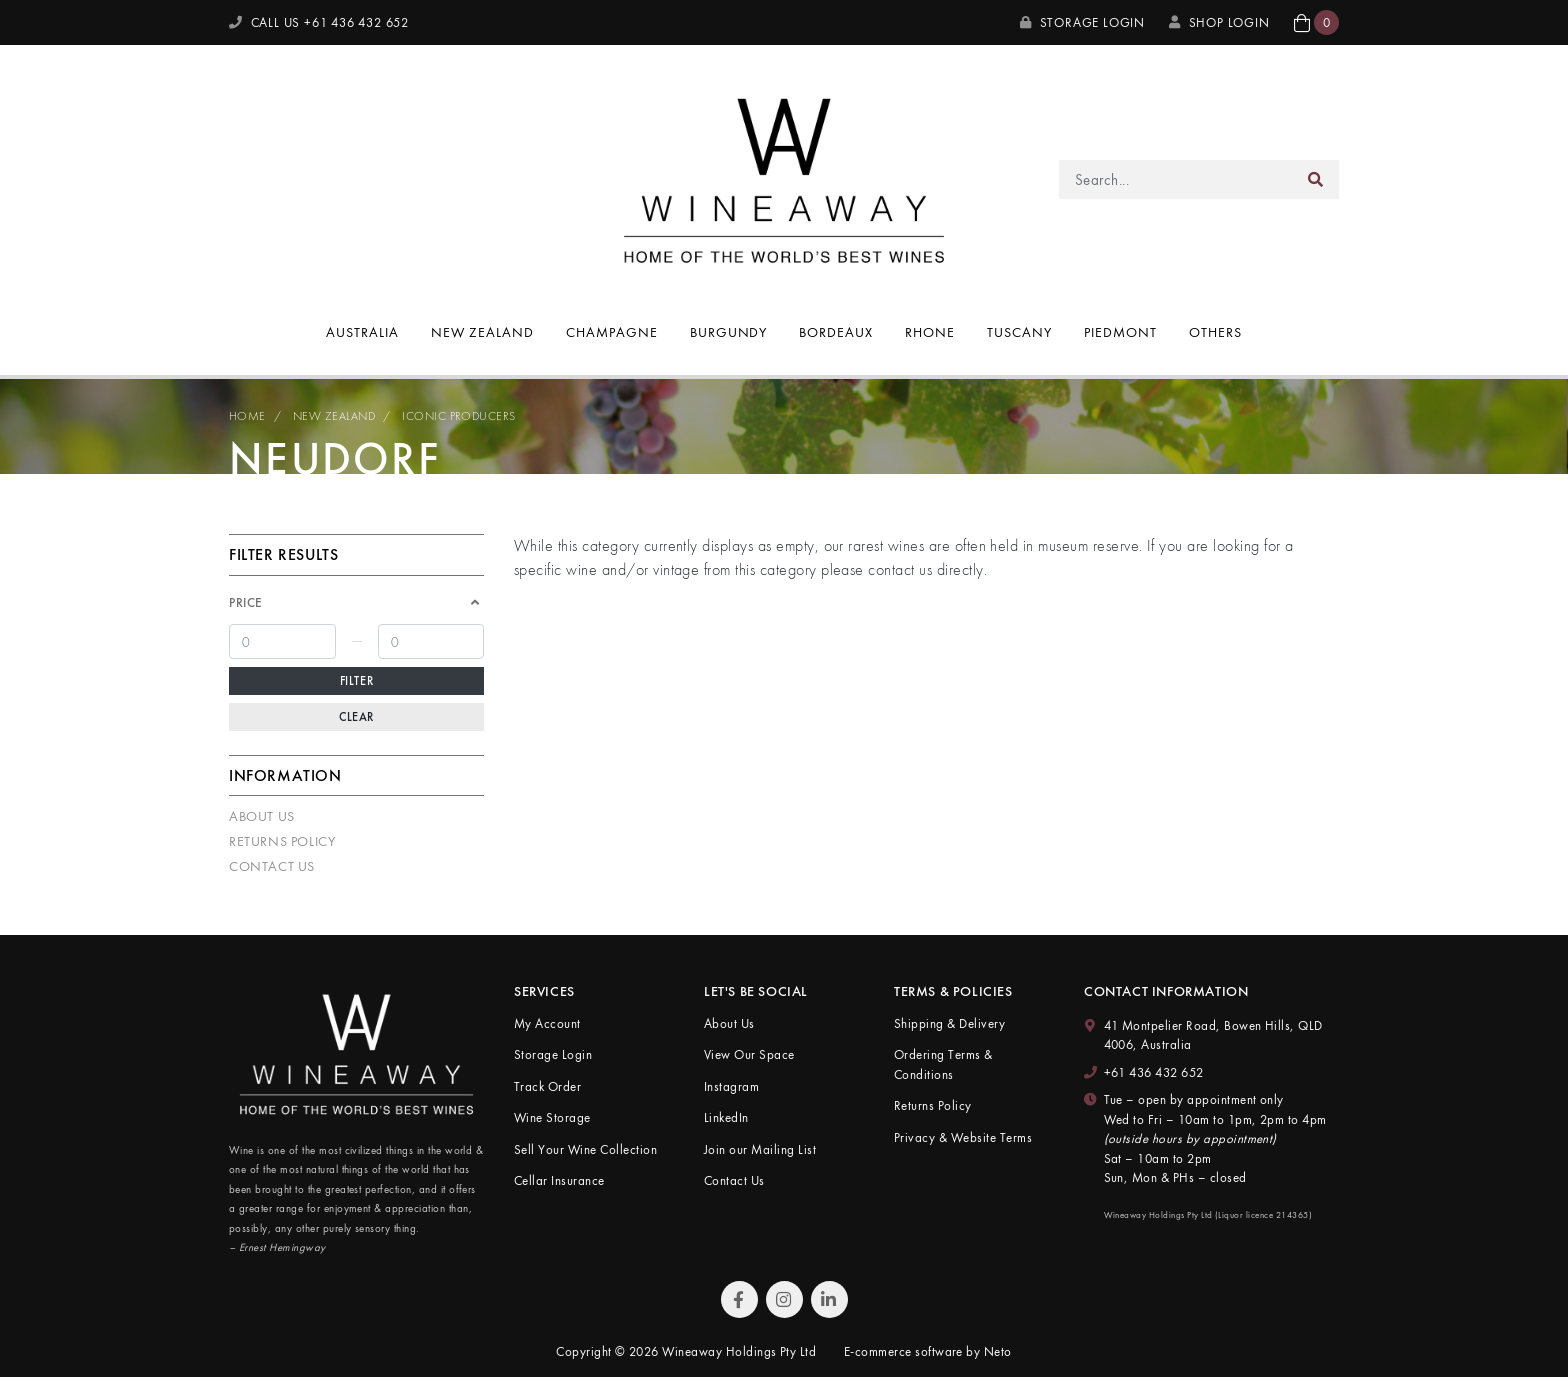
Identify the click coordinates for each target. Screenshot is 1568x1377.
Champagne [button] (612, 332)
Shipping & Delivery (949, 1023)
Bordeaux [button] (836, 332)
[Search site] (1316, 179)
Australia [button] (362, 332)
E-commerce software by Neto (928, 1351)
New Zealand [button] (482, 332)
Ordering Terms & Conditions (943, 1064)
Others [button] (1215, 332)
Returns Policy (282, 841)
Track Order (547, 1086)
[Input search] (1176, 179)
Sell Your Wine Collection (585, 1149)
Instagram (731, 1086)
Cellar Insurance (559, 1180)
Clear (356, 717)
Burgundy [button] (729, 332)
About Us (262, 816)
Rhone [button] (930, 332)
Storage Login (1082, 22)
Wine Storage (552, 1117)
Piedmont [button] (1120, 332)
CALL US (319, 22)
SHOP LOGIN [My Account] (1219, 22)
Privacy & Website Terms (963, 1137)
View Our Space (749, 1054)
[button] (1316, 22)
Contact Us (272, 866)
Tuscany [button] (1019, 332)
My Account (547, 1023)
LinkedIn (726, 1117)
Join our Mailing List (760, 1149)
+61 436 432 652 (1154, 1072)
